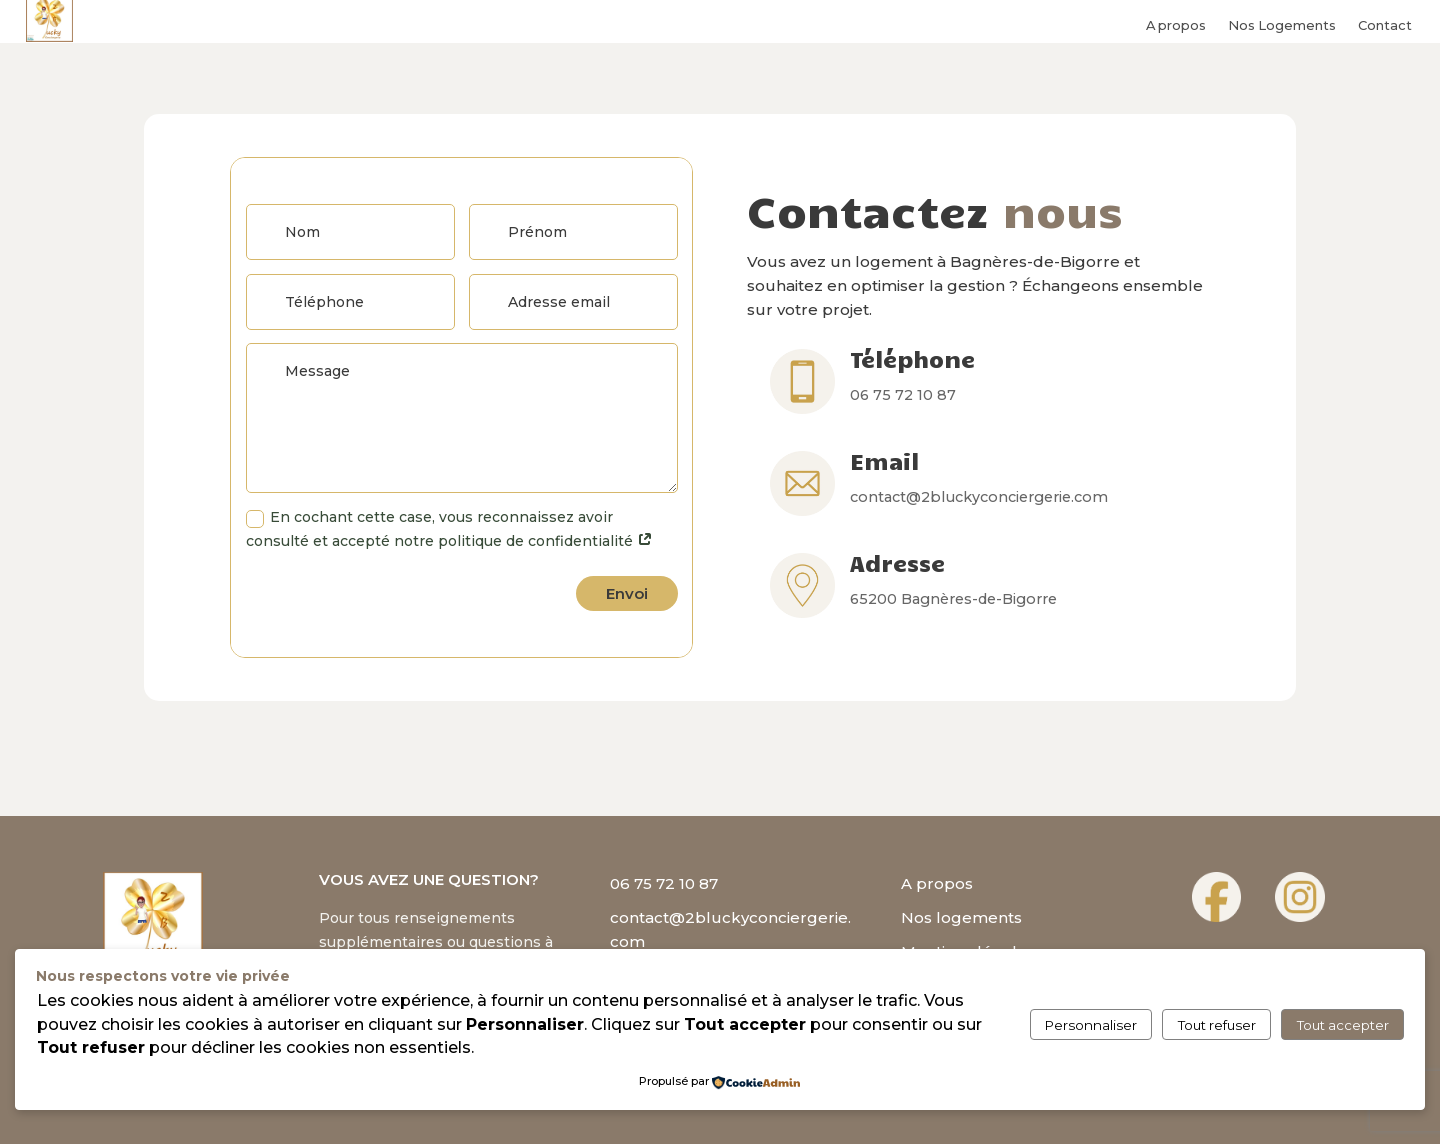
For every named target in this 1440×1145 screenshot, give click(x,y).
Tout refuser (1217, 1025)
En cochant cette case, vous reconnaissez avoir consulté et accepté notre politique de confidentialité (449, 531)
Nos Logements (1282, 24)
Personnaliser (1091, 1025)
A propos (1176, 24)
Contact (1385, 24)
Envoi (627, 594)
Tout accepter (1343, 1025)
